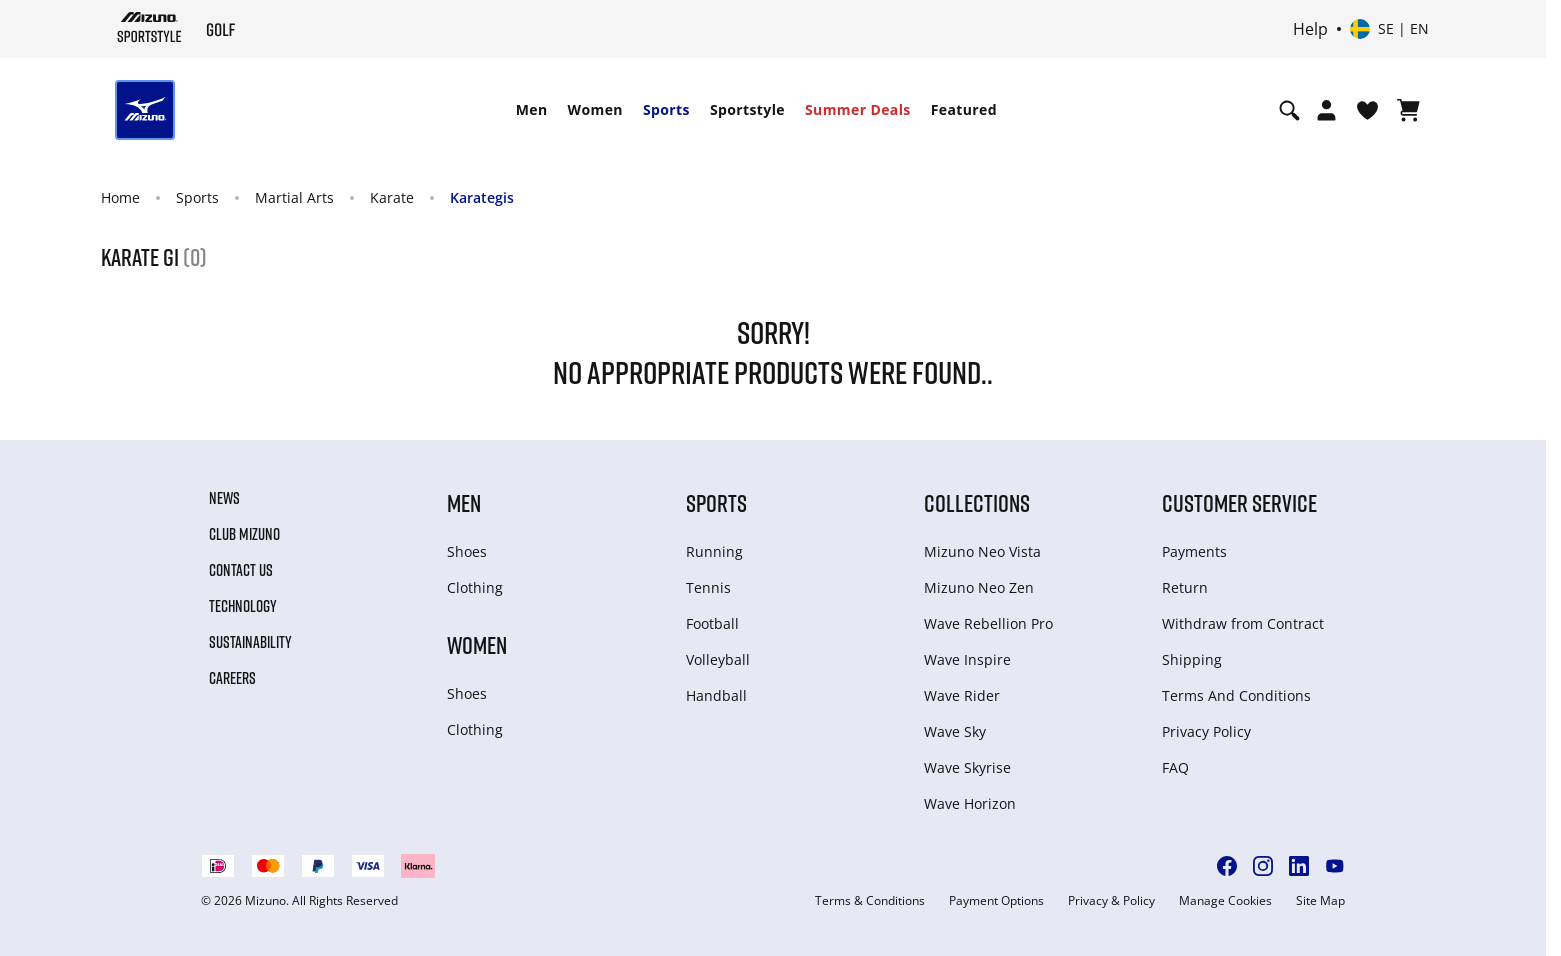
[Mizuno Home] (149, 27)
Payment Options (996, 901)
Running (714, 551)
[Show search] (1289, 110)
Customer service (1239, 502)
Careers (232, 678)
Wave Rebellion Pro (988, 623)
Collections (977, 502)
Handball (716, 695)
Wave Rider (962, 695)
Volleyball (718, 659)
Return (1185, 587)
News (224, 498)
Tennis (708, 587)
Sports (666, 109)
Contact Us (241, 570)
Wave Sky (955, 731)
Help (1310, 29)
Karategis (482, 197)
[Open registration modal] (1326, 110)
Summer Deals (858, 109)
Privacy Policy (1206, 731)
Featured (964, 109)
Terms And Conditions (1236, 695)
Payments (1194, 551)
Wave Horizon (970, 803)
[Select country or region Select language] (1389, 29)
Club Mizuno (244, 534)
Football (712, 623)
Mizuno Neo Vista (982, 551)
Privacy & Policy (1111, 901)
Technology (243, 606)
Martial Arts (294, 197)
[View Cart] (1408, 110)
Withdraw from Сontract (1243, 623)
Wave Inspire (967, 659)
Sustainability (250, 642)
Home (120, 197)
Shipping (1192, 659)
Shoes (467, 551)
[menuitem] (532, 110)
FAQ (1175, 767)
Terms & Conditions (870, 901)
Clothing (475, 587)
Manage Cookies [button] (1225, 901)
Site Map (1320, 901)
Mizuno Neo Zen (979, 587)
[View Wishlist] (1367, 110)
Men (532, 109)
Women (595, 109)
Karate (392, 197)
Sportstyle (747, 109)
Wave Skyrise (967, 767)
